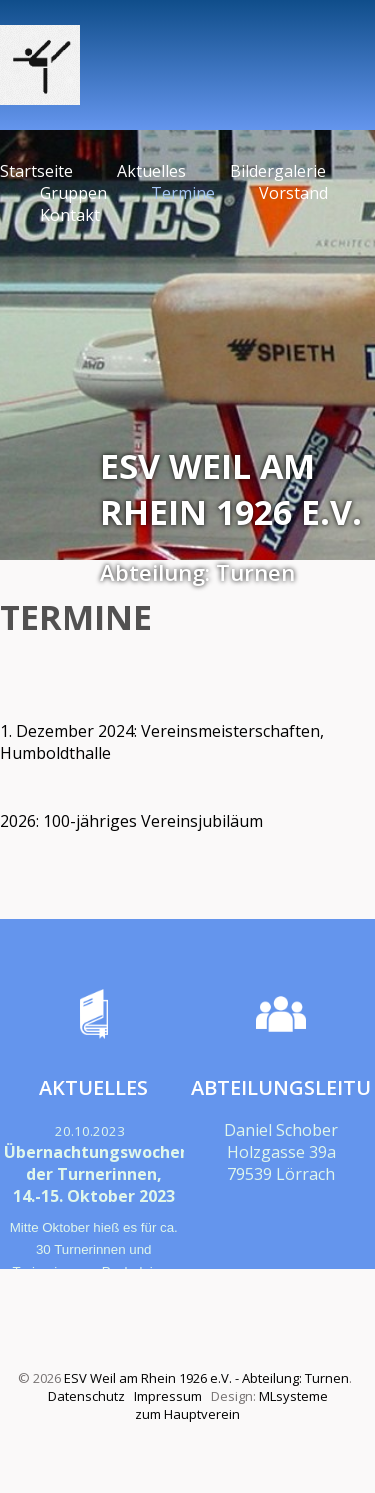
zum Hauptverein (187, 1414)
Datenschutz (86, 1396)
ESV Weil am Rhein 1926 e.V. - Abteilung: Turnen (206, 1378)
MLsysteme (293, 1396)
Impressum (168, 1396)
